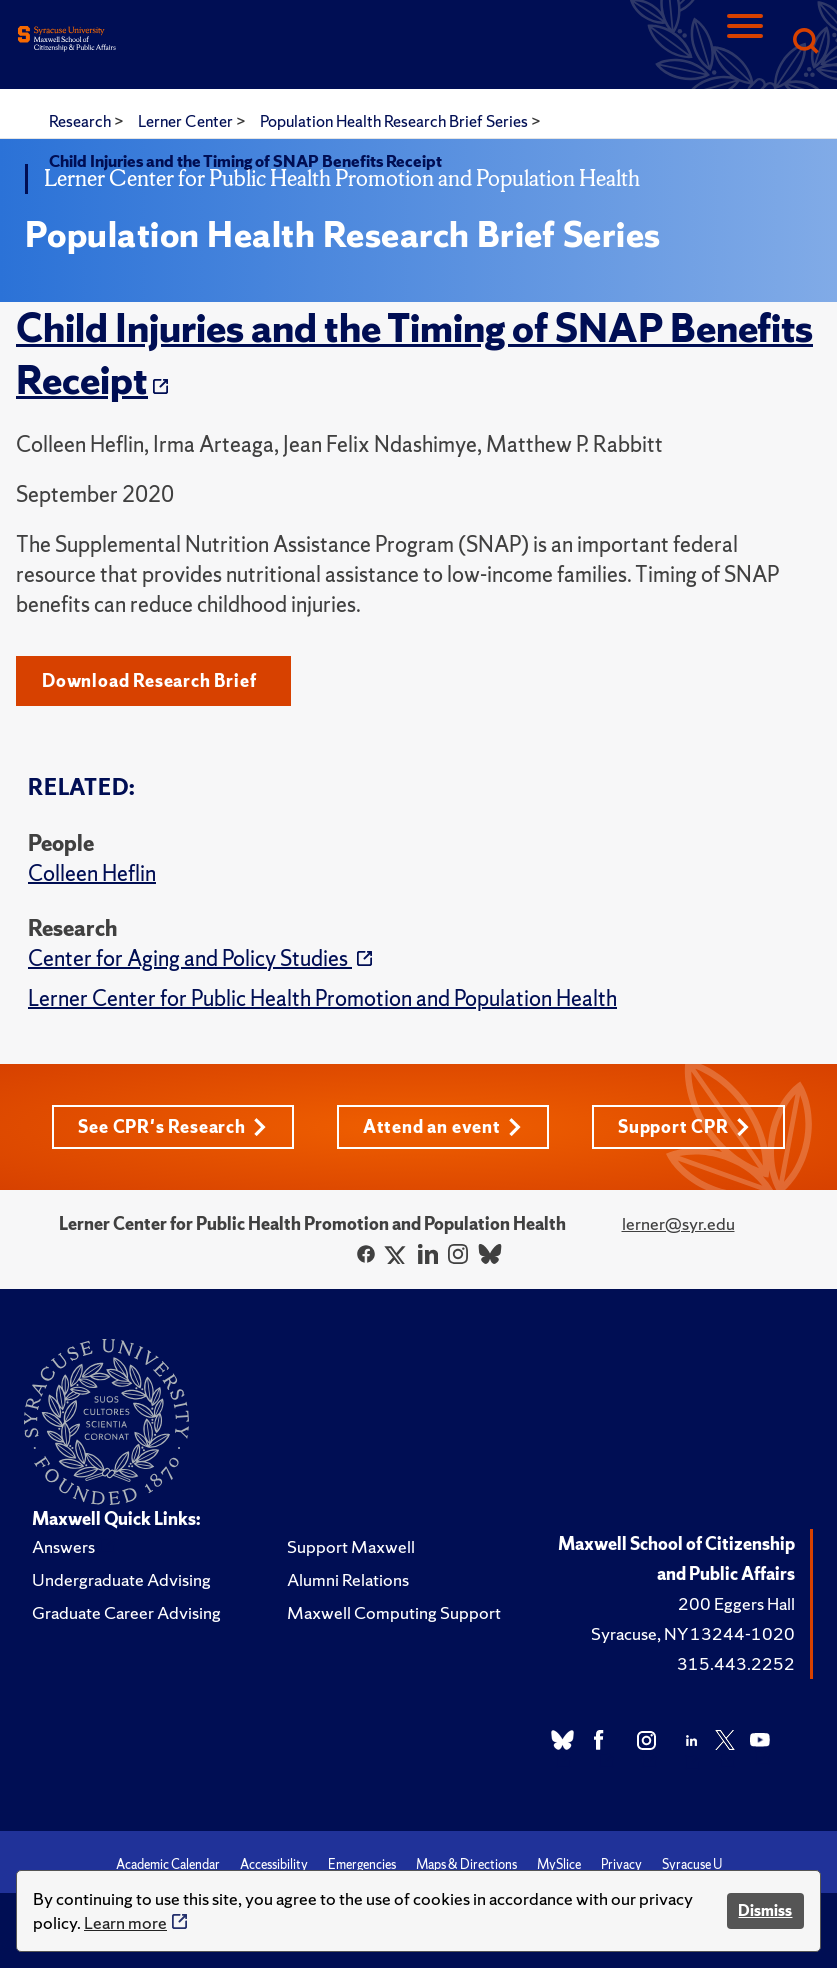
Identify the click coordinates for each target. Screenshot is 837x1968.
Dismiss (765, 1910)
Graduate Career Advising (126, 1612)
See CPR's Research (172, 1126)
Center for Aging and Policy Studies (190, 958)
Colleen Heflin (92, 873)
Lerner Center (187, 121)
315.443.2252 (736, 1663)
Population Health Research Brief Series (395, 121)
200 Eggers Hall (736, 1603)
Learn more (125, 1922)
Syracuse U (692, 1864)
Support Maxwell (351, 1546)
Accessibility (274, 1864)
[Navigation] (745, 42)
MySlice (559, 1864)
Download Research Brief (149, 680)
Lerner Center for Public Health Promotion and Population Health (322, 998)
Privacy (621, 1864)
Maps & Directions (466, 1864)
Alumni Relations (348, 1579)
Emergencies (362, 1864)
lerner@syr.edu (678, 1223)
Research (81, 121)
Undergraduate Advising (121, 1579)
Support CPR (684, 1126)
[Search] (805, 42)
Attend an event (442, 1126)
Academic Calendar (168, 1864)
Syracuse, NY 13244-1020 (693, 1633)
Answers (63, 1546)
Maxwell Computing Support (394, 1612)
